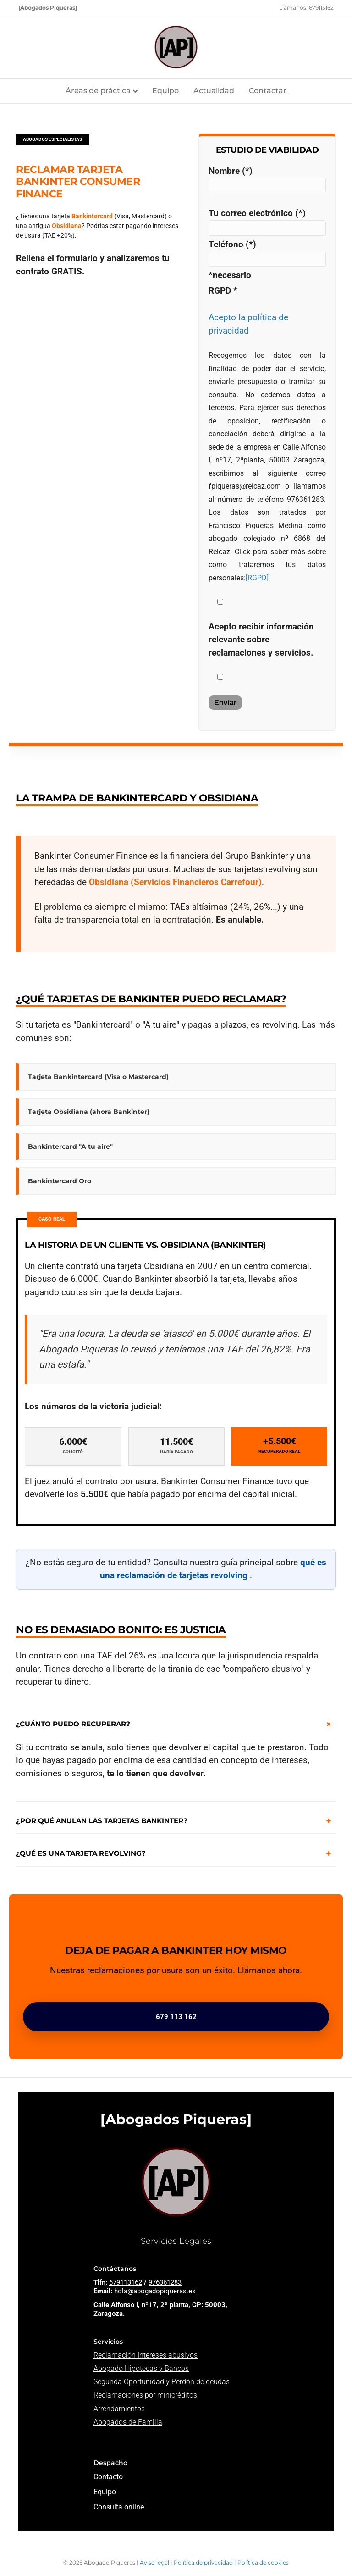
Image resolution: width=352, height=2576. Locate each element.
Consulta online (119, 2507)
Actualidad (213, 90)
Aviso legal (155, 2562)
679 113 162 (176, 2017)
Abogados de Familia (128, 2422)
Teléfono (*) (267, 253)
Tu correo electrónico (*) (267, 222)
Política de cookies (263, 2562)
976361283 (165, 2282)
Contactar (267, 90)
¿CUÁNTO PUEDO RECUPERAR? (73, 1723)
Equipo (165, 90)
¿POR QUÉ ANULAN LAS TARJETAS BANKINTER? (101, 1820)
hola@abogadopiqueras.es (155, 2291)
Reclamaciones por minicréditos (145, 2395)
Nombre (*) (267, 180)
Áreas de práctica (98, 90)
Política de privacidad (204, 2562)
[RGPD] (257, 577)
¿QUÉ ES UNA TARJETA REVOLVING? (81, 1853)
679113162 (125, 2282)
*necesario (230, 275)
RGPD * (223, 290)
